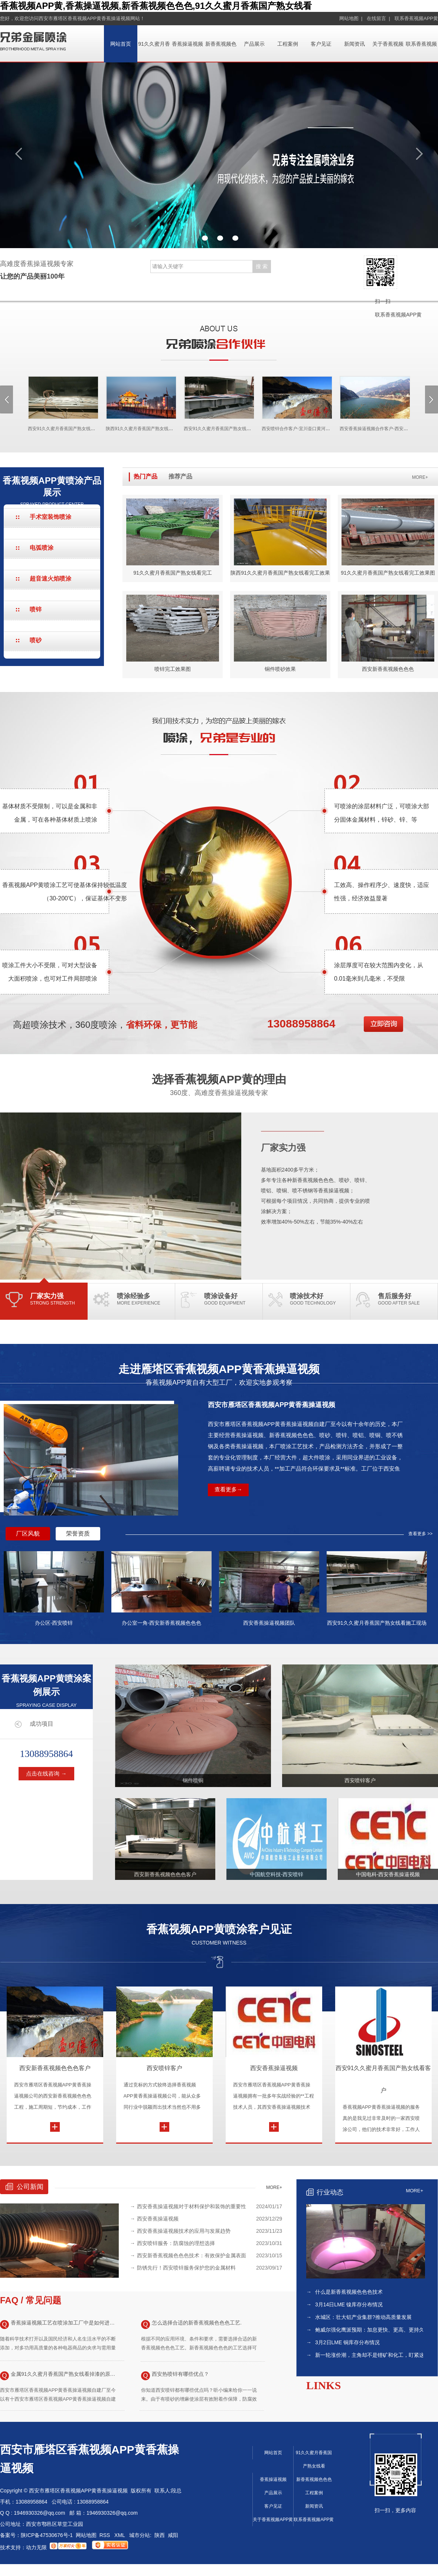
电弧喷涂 (41, 548)
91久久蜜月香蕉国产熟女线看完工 (172, 573)
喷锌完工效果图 (172, 669)
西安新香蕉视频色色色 (388, 669)
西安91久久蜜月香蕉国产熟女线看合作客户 (56, 428)
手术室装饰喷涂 (50, 517)
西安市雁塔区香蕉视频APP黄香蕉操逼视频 (271, 1405)
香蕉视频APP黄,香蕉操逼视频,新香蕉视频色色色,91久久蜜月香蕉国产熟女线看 (156, 6)
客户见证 (321, 44)
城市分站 (139, 2535)
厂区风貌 (28, 1533)
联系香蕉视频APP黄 (416, 18)
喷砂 (36, 640)
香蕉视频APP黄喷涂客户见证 (219, 1934)
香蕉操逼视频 (187, 44)
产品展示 (254, 44)
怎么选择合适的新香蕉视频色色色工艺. (191, 2324)
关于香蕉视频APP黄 (273, 2519)
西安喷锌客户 (164, 2068)
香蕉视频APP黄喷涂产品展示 (52, 491)
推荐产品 (180, 476)
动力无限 (36, 2547)
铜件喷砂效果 (280, 669)
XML (120, 2535)
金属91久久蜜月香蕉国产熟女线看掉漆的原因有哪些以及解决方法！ (59, 2375)
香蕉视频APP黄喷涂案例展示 (46, 1690)
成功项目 (41, 1724)
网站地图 (86, 2535)
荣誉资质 (78, 1533)
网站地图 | (351, 18)
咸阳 (173, 2535)
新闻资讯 (354, 44)
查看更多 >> (420, 1533)
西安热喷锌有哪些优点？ (175, 2375)
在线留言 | (378, 18)
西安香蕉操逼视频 (274, 2068)
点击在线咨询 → (46, 1773)
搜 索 (262, 266)
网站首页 (120, 44)
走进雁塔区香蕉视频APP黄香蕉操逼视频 (219, 1374)
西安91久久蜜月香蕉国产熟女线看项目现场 (212, 428)
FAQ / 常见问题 (30, 2300)
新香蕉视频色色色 (314, 2479)
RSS (105, 2535)
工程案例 (287, 44)
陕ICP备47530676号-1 (47, 2535)
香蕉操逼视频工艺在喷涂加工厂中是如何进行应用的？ (59, 2324)
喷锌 (36, 609)
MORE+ (420, 477)
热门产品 (145, 476)
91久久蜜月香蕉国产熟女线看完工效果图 (388, 573)
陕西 (159, 2535)
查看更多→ (228, 1489)
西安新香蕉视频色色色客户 (55, 2068)
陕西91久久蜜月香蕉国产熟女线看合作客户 (134, 428)
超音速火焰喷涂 (50, 578)
